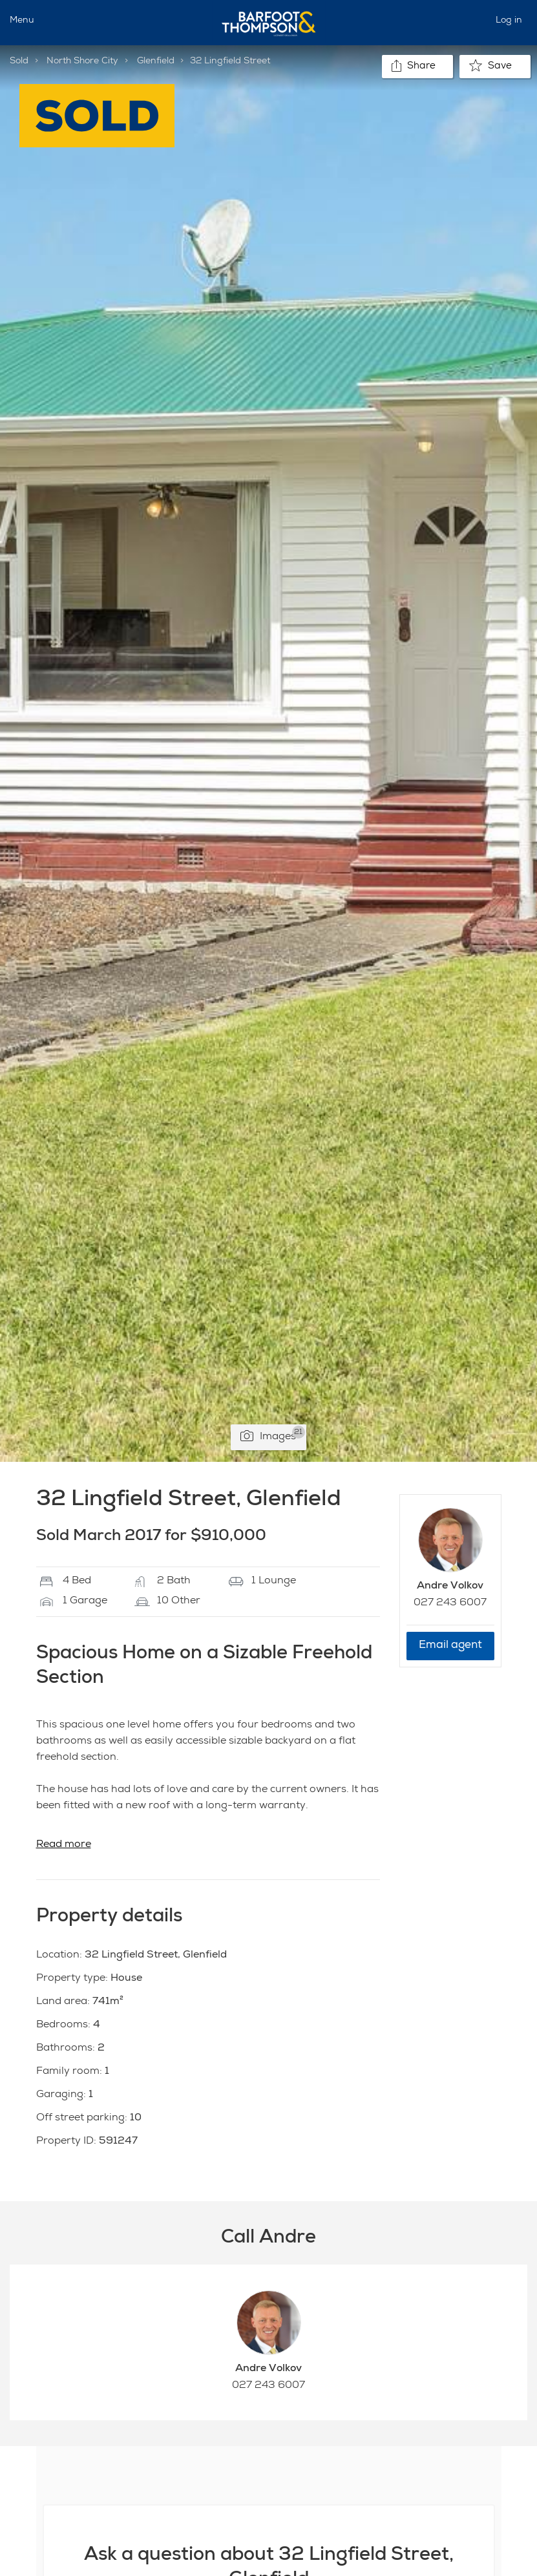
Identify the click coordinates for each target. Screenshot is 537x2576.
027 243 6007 (450, 1603)
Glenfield (155, 61)
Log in (509, 20)
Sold (19, 61)
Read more (63, 1845)
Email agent (450, 1645)
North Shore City (82, 61)
